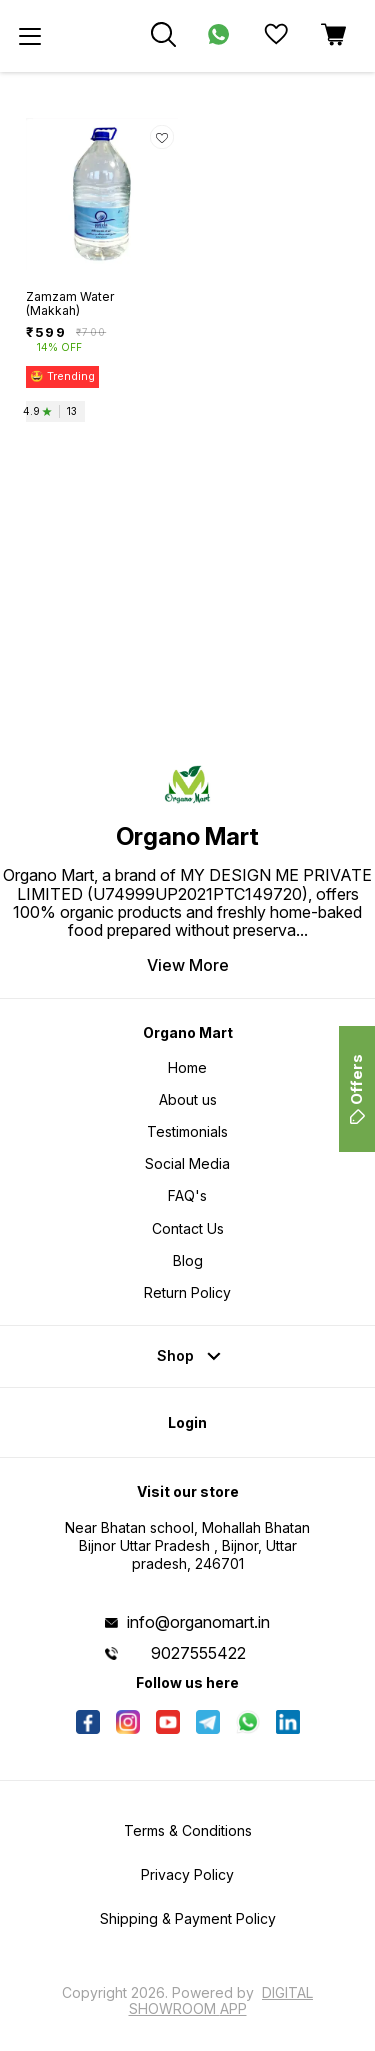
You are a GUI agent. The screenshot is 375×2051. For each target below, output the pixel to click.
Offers (356, 1089)
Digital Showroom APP (221, 2000)
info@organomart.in (198, 1622)
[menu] (30, 36)
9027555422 (198, 1653)
